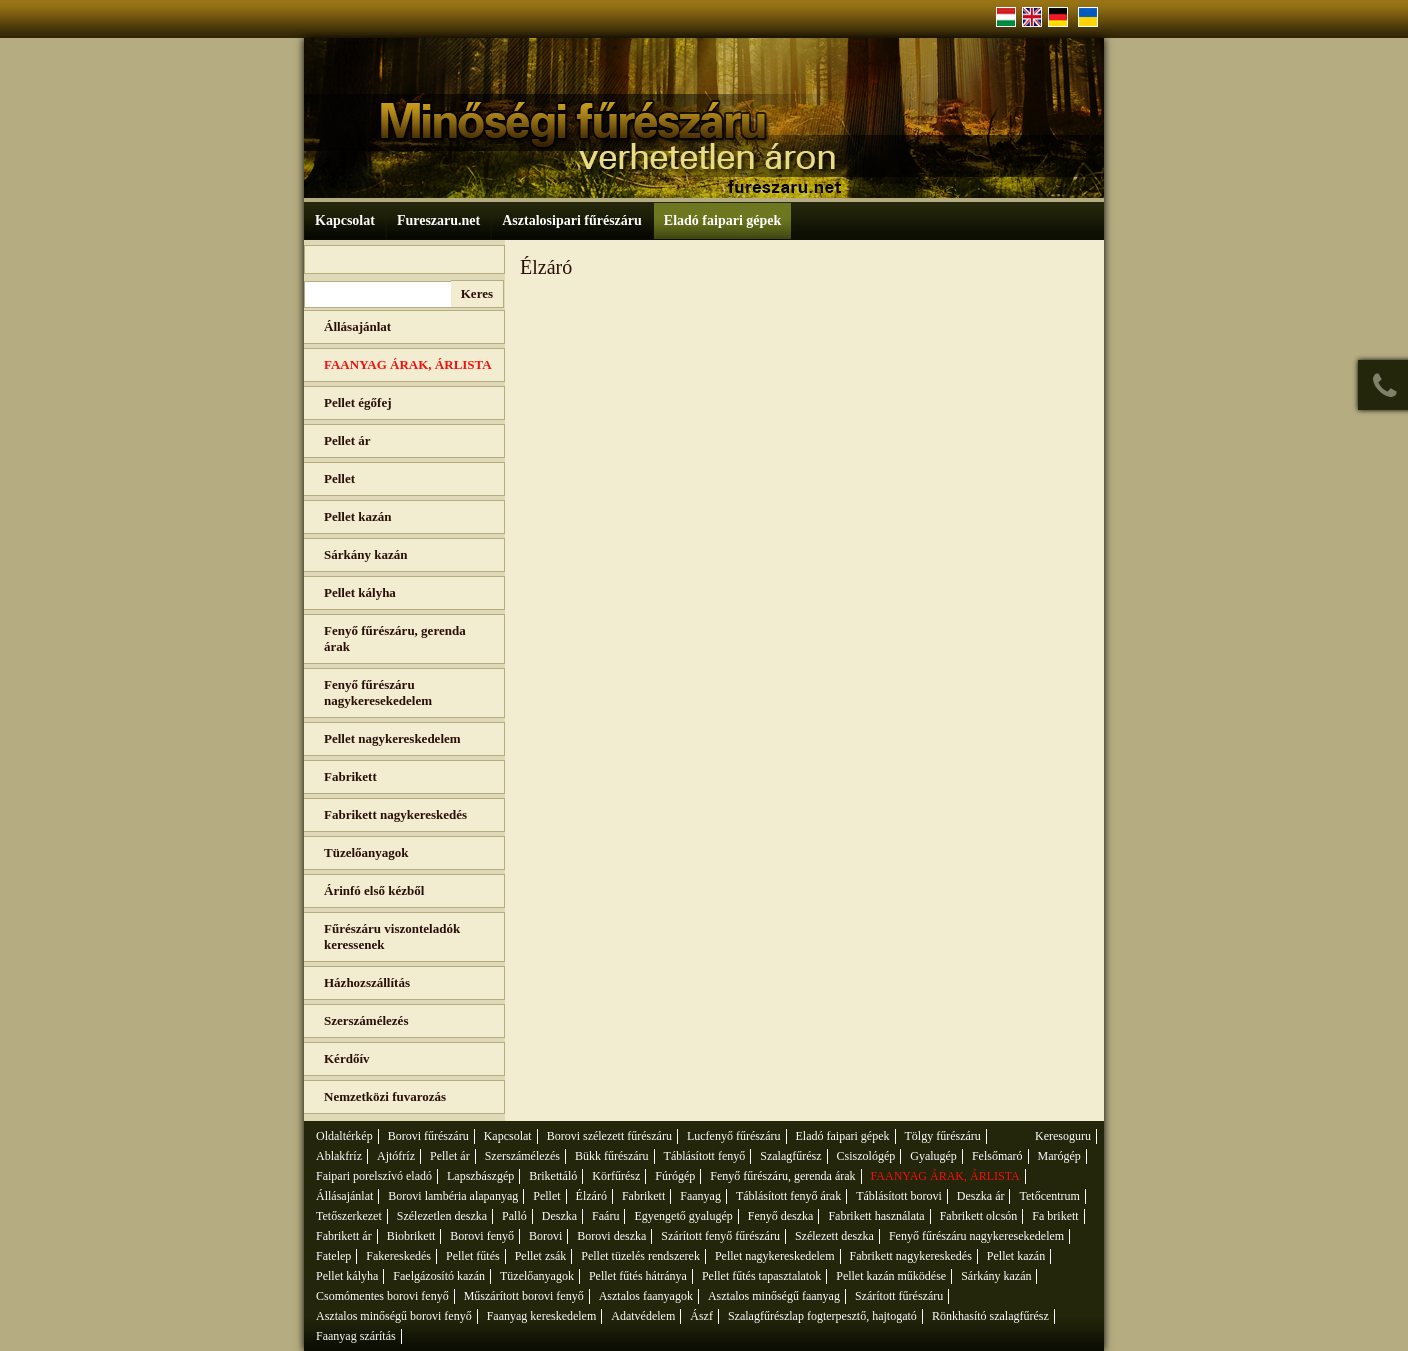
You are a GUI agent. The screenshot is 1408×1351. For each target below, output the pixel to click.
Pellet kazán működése (891, 1276)
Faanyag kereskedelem (542, 1316)
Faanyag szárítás (356, 1336)
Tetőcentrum (1049, 1196)
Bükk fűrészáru (612, 1156)
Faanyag (700, 1196)
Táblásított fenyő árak (788, 1196)
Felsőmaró (997, 1156)
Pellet (339, 478)
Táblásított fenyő (705, 1156)
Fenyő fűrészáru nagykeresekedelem (378, 692)
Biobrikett (411, 1236)
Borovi (545, 1236)
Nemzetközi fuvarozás (385, 1096)
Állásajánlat (357, 326)
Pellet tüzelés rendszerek (640, 1256)
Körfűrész (616, 1176)
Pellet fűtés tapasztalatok (761, 1276)
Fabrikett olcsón (979, 1216)
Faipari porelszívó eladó (374, 1176)
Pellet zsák (541, 1256)
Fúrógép (675, 1176)
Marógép (1059, 1156)
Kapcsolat (345, 220)
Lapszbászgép (480, 1176)
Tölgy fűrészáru (943, 1136)
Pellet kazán (358, 516)
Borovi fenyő (482, 1236)
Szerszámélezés (366, 1020)
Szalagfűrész (790, 1156)
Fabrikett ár (344, 1236)
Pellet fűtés (473, 1256)
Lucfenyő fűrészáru (734, 1136)
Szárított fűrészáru (899, 1296)
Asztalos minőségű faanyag (774, 1296)
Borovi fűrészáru (428, 1136)
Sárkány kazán (365, 554)
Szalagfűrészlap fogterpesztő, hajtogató (822, 1316)
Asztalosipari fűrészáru (572, 220)
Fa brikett (1055, 1216)
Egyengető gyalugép (683, 1216)
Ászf (701, 1316)
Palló (514, 1216)
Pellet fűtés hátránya (638, 1276)
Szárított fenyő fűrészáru (720, 1236)
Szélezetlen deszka (442, 1216)
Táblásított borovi (899, 1196)
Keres (477, 293)
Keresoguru (1063, 1136)
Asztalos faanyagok (646, 1296)
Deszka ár (981, 1196)
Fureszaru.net (438, 220)
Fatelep (333, 1256)
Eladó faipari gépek (722, 220)
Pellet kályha (360, 592)
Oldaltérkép (344, 1136)
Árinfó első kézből (374, 890)
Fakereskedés (398, 1256)
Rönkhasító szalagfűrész (990, 1316)
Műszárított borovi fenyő (524, 1296)
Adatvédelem (643, 1316)
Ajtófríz (396, 1156)
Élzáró (591, 1196)
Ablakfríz (339, 1156)
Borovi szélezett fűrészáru (609, 1136)
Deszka (559, 1216)
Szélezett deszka (834, 1236)
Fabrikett (350, 776)
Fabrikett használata (876, 1216)
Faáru (605, 1216)
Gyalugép (933, 1156)
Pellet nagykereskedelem (392, 738)
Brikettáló (553, 1176)
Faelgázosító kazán (439, 1276)
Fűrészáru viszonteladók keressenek (392, 936)
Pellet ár (347, 440)
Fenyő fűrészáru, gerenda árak (395, 638)
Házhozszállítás (367, 982)
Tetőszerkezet (349, 1216)
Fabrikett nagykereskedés (395, 814)
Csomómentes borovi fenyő (382, 1296)
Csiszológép (866, 1156)
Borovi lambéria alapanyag (453, 1196)
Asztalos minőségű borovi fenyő (394, 1316)
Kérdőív (347, 1058)
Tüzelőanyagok (366, 852)
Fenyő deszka (781, 1216)
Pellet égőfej (357, 402)
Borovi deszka (611, 1236)
